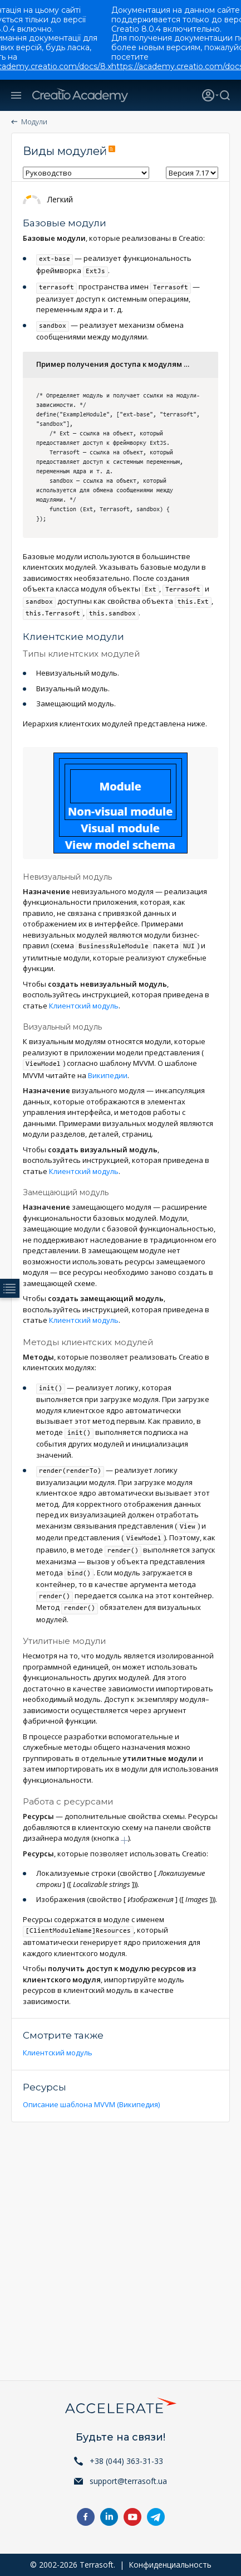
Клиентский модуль (84, 1006)
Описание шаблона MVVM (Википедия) (91, 2104)
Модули (34, 122)
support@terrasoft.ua (128, 2481)
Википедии (107, 1075)
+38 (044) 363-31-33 (126, 2461)
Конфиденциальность (170, 2564)
